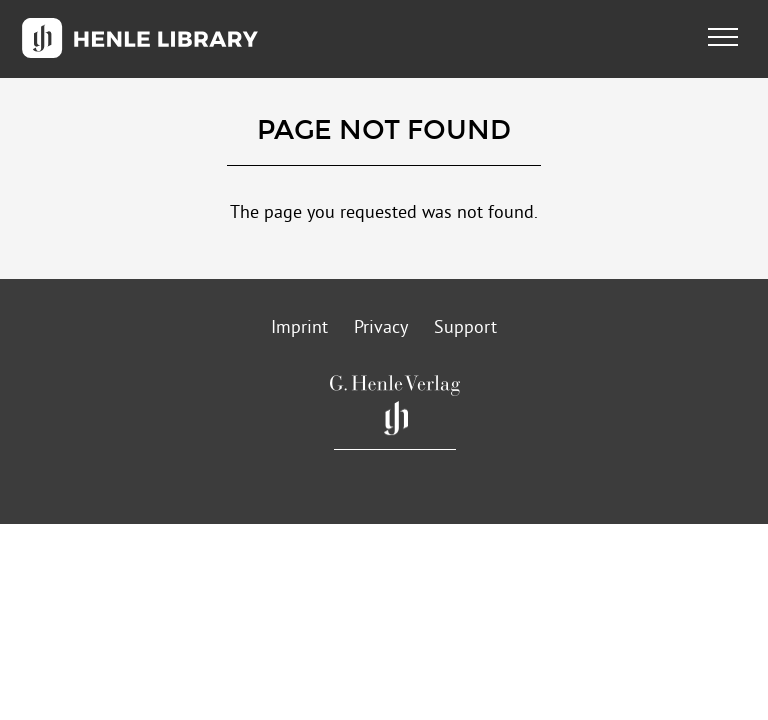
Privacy (381, 328)
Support (465, 328)
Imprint (299, 328)
